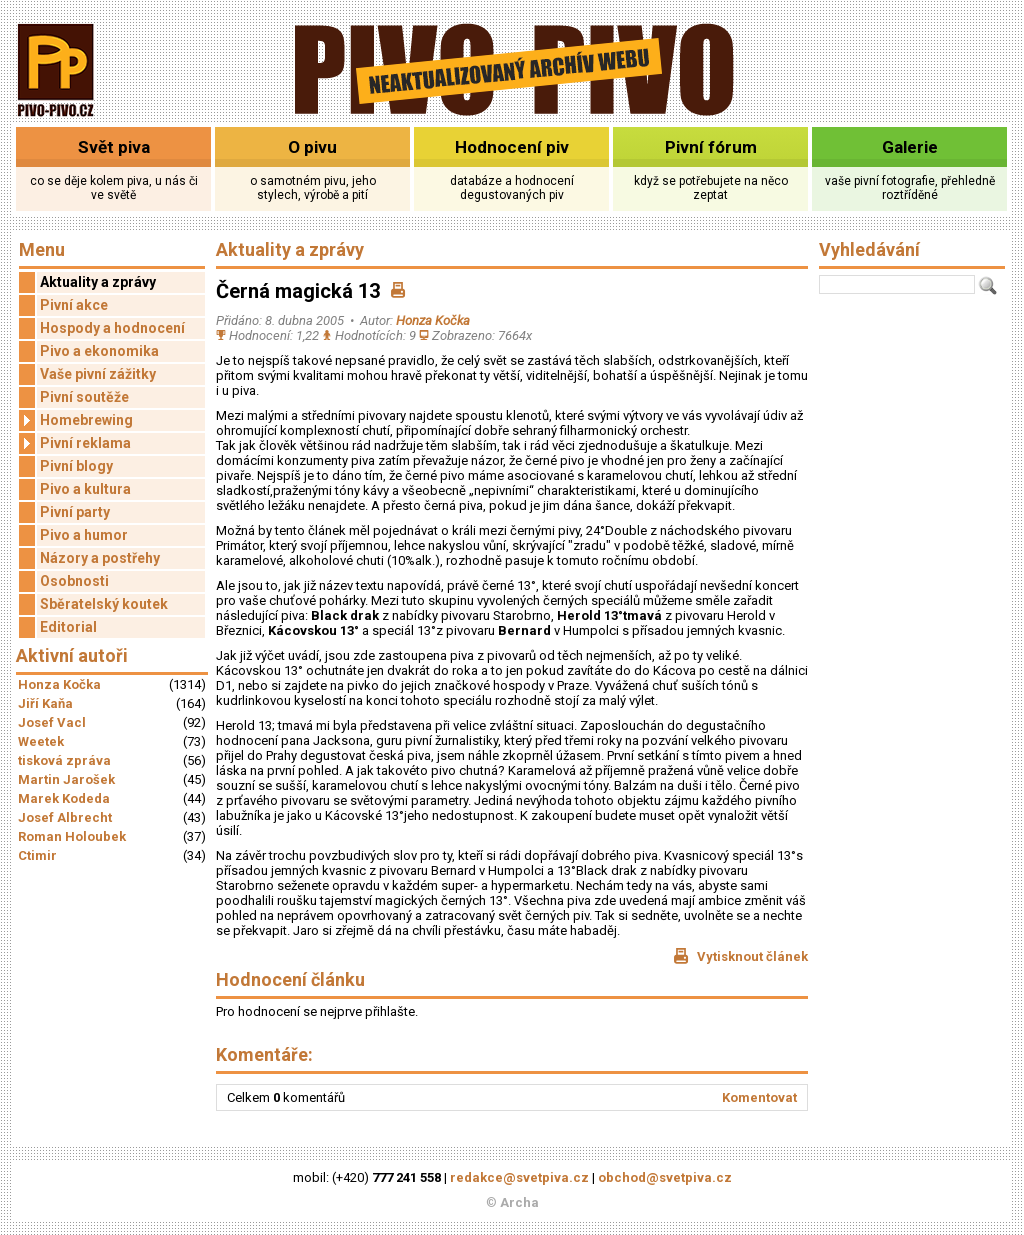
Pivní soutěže (84, 397)
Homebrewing (76, 420)
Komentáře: (264, 1054)
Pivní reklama (75, 443)
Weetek (41, 741)
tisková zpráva (64, 760)
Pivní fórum (711, 147)
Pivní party (75, 512)
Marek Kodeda (64, 798)
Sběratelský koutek (104, 604)
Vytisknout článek (740, 956)
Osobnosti (74, 581)
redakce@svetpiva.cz (519, 1177)
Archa (519, 1202)
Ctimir (37, 855)
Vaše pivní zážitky (98, 374)
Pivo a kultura (85, 489)
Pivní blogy (76, 466)
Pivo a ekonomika (99, 351)
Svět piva (114, 147)
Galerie (910, 147)
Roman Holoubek (72, 836)
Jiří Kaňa (45, 703)
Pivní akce (74, 305)
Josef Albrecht (65, 817)
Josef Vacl (52, 722)
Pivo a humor (84, 535)
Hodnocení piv (512, 147)
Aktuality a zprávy (98, 282)
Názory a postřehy (100, 558)
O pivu (312, 147)
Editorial (68, 627)
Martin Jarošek (66, 779)
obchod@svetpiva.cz (665, 1177)
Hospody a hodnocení (112, 328)
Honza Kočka (59, 684)
